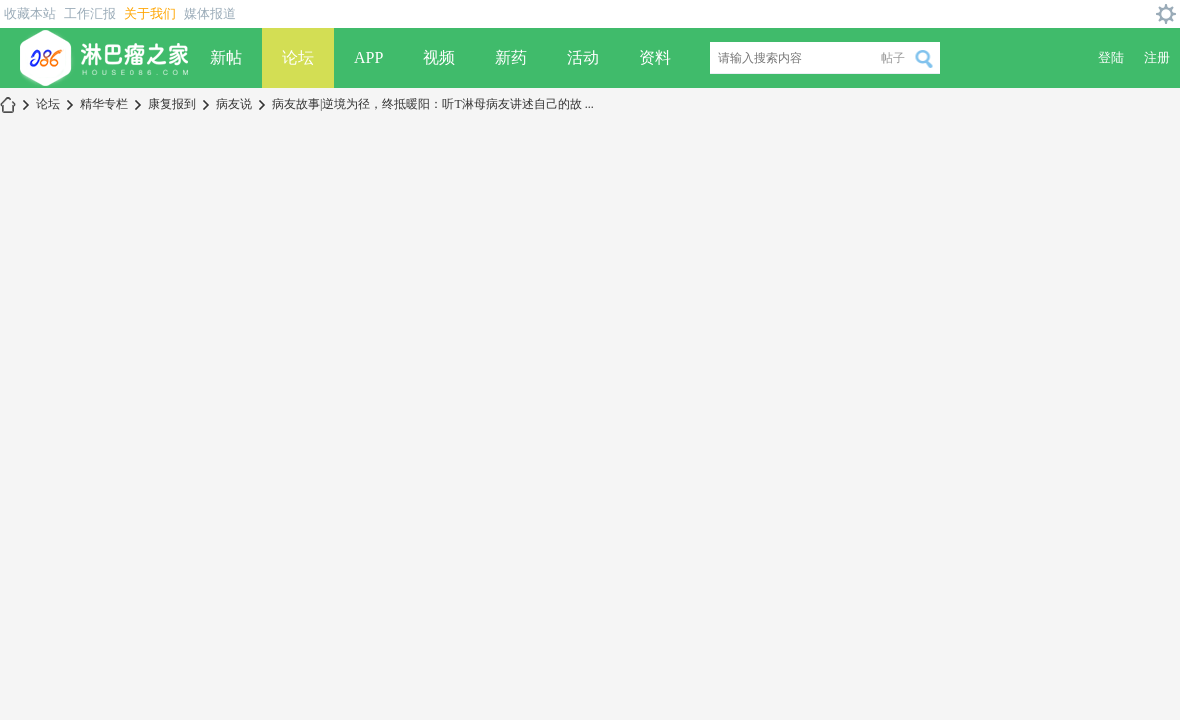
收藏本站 (30, 13)
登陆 (1111, 57)
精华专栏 (104, 104)
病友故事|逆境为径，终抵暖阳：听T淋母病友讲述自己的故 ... (433, 104)
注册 (1157, 57)
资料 (655, 57)
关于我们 (150, 13)
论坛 (298, 57)
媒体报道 (210, 13)
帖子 (893, 58)
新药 (511, 57)
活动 (583, 57)
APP (368, 57)
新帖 (226, 57)
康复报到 (172, 104)
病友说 (234, 104)
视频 (439, 57)
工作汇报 (90, 13)
